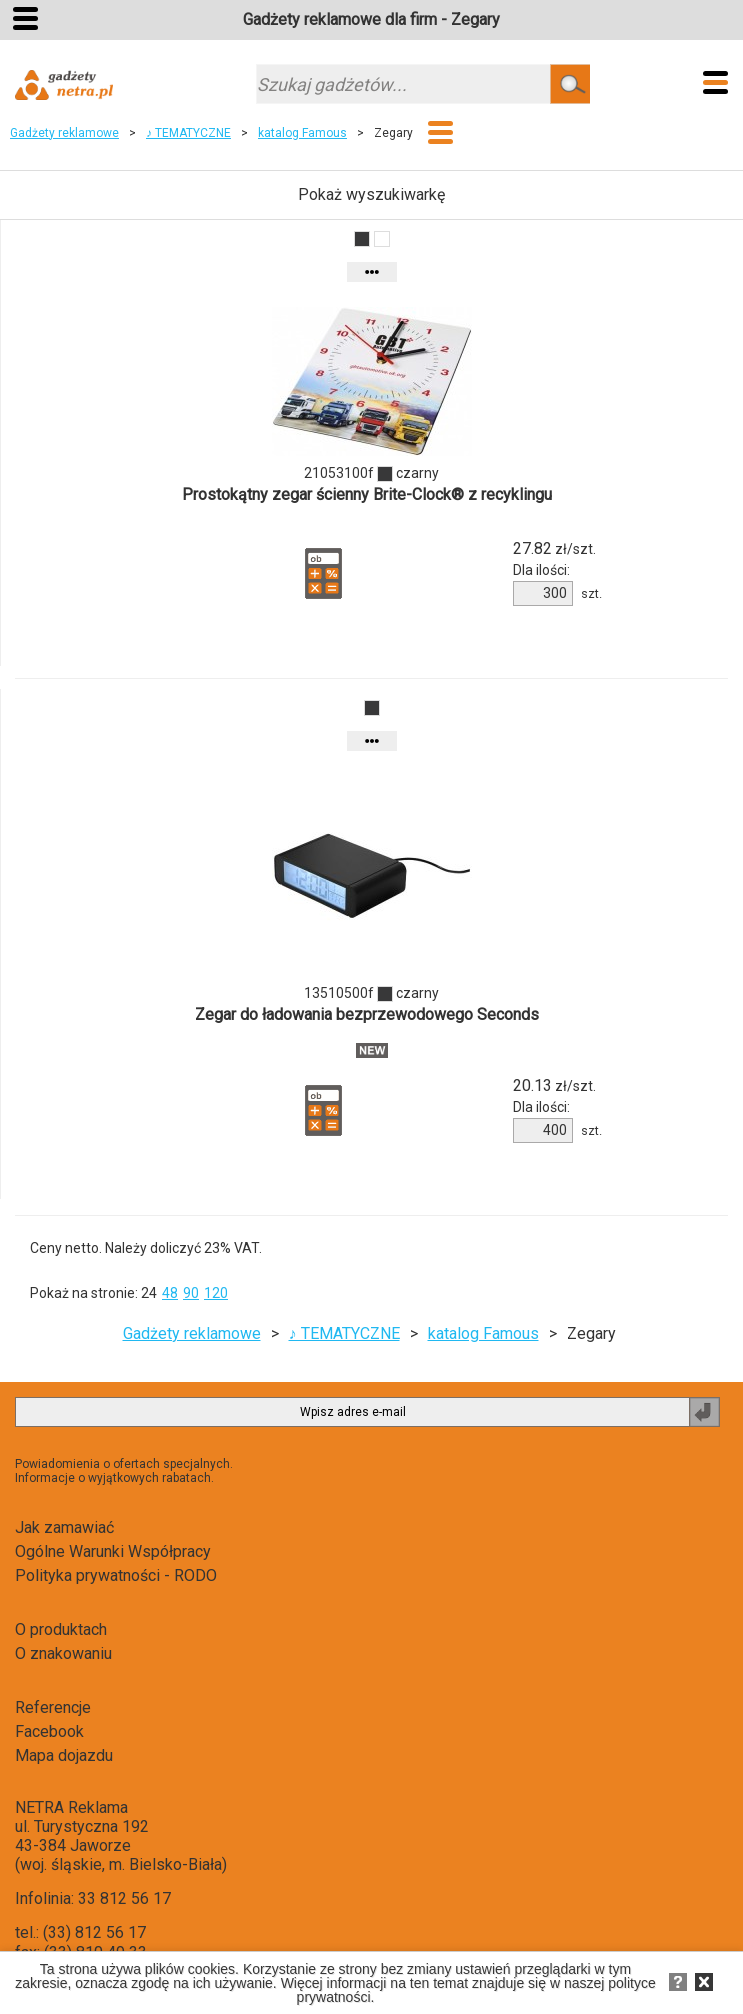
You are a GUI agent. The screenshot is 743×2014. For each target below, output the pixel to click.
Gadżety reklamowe (64, 133)
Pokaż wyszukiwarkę (371, 194)
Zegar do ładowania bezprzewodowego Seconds (367, 1014)
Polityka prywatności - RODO (116, 1575)
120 (216, 1293)
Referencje (53, 1707)
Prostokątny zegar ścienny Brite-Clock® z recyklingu (367, 494)
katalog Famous (302, 133)
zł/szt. (554, 549)
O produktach (61, 1629)
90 (191, 1293)
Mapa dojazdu (64, 1755)
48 (170, 1293)
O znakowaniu (63, 1653)
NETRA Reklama (71, 1807)
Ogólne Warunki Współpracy (113, 1551)
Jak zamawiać (64, 1527)
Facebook (49, 1731)
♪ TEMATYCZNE (188, 133)
